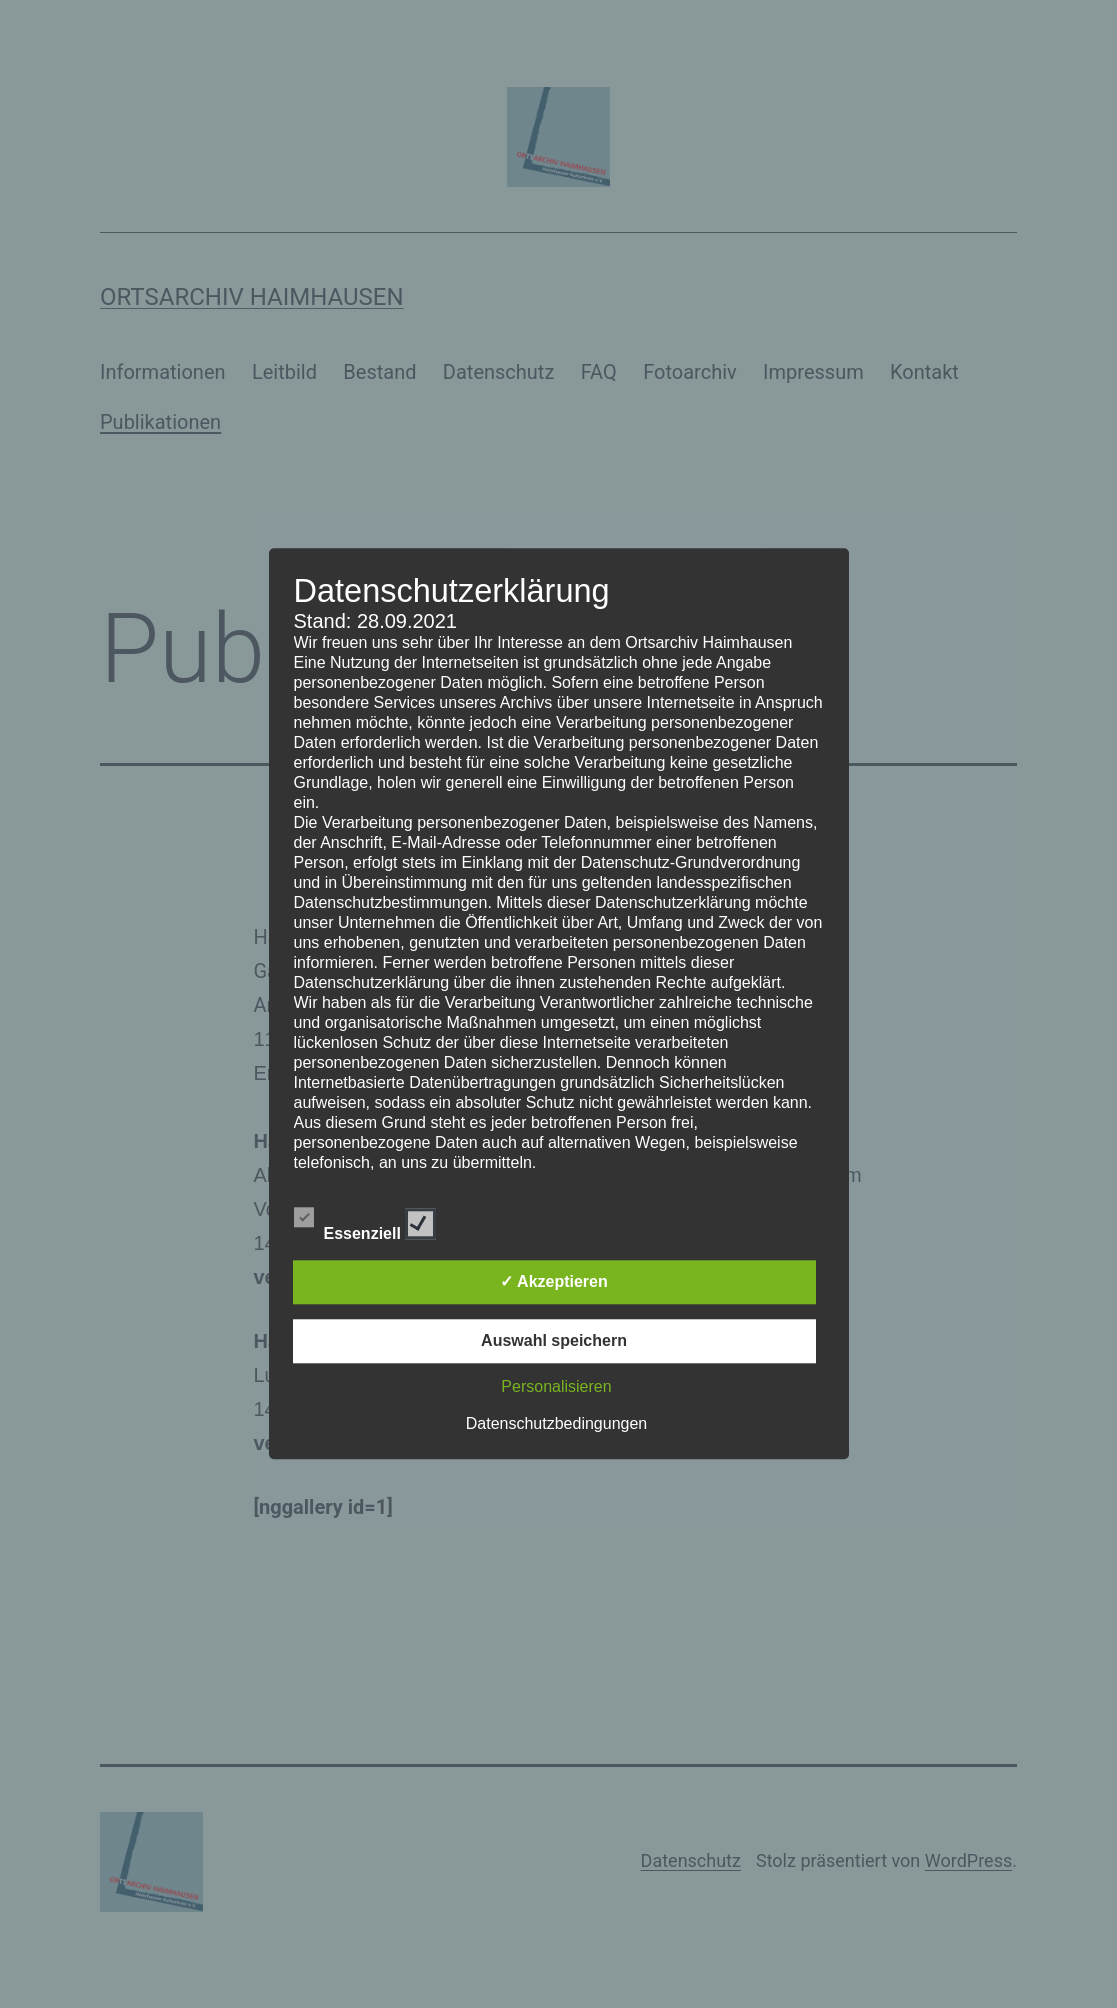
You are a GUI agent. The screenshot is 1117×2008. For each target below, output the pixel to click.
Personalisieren (556, 1387)
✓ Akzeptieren (554, 1282)
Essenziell (365, 1221)
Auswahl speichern (554, 1341)
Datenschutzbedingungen (556, 1424)
